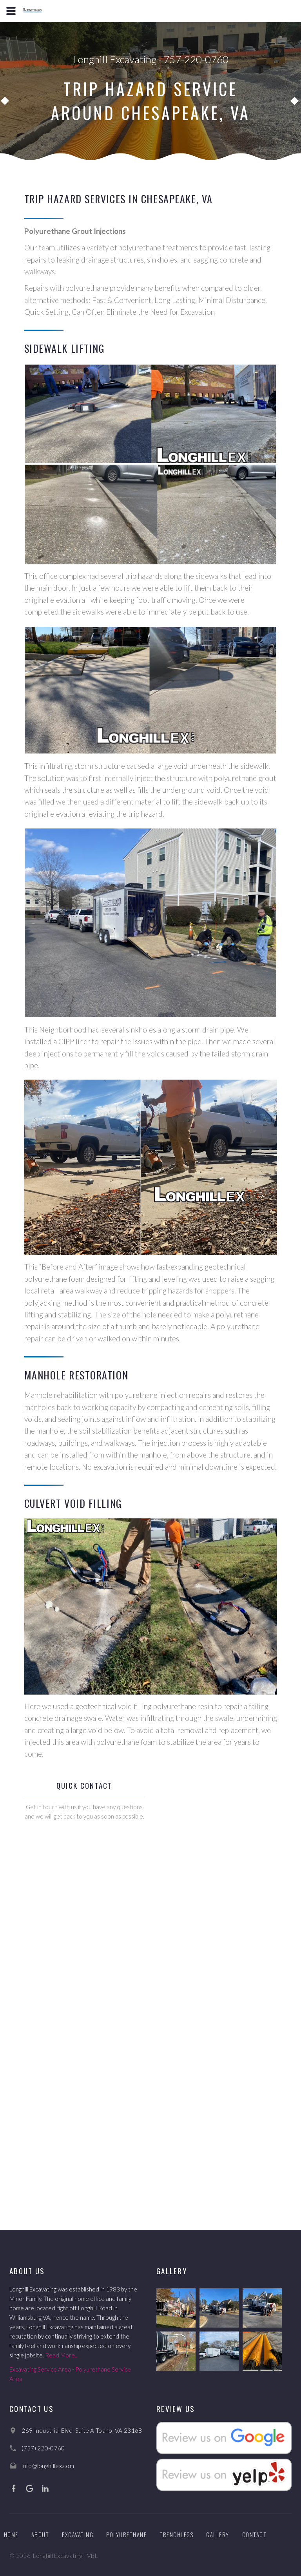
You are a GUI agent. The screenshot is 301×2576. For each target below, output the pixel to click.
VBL (92, 2555)
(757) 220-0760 (43, 2448)
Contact (254, 2534)
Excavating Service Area (40, 2369)
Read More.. (61, 2355)
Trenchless (176, 2534)
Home (11, 2534)
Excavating (77, 2534)
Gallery (217, 2534)
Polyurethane (126, 2534)
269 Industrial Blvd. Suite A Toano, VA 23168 (82, 2430)
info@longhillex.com (48, 2465)
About (40, 2534)
